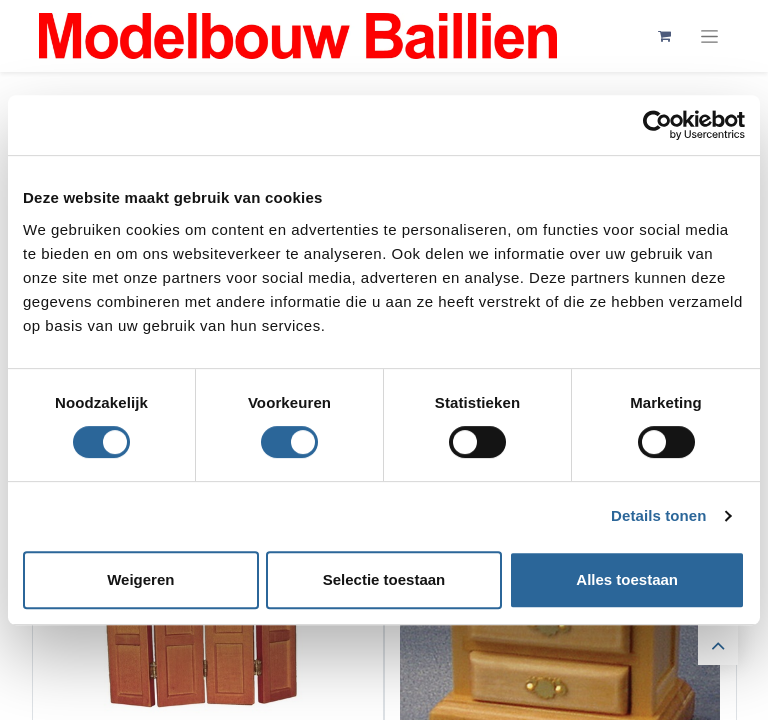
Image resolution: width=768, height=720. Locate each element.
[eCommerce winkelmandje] (664, 36)
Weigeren (140, 579)
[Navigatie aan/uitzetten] (709, 36)
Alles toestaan (627, 579)
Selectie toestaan (384, 579)
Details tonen (658, 515)
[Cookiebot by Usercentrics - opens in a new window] (657, 125)
